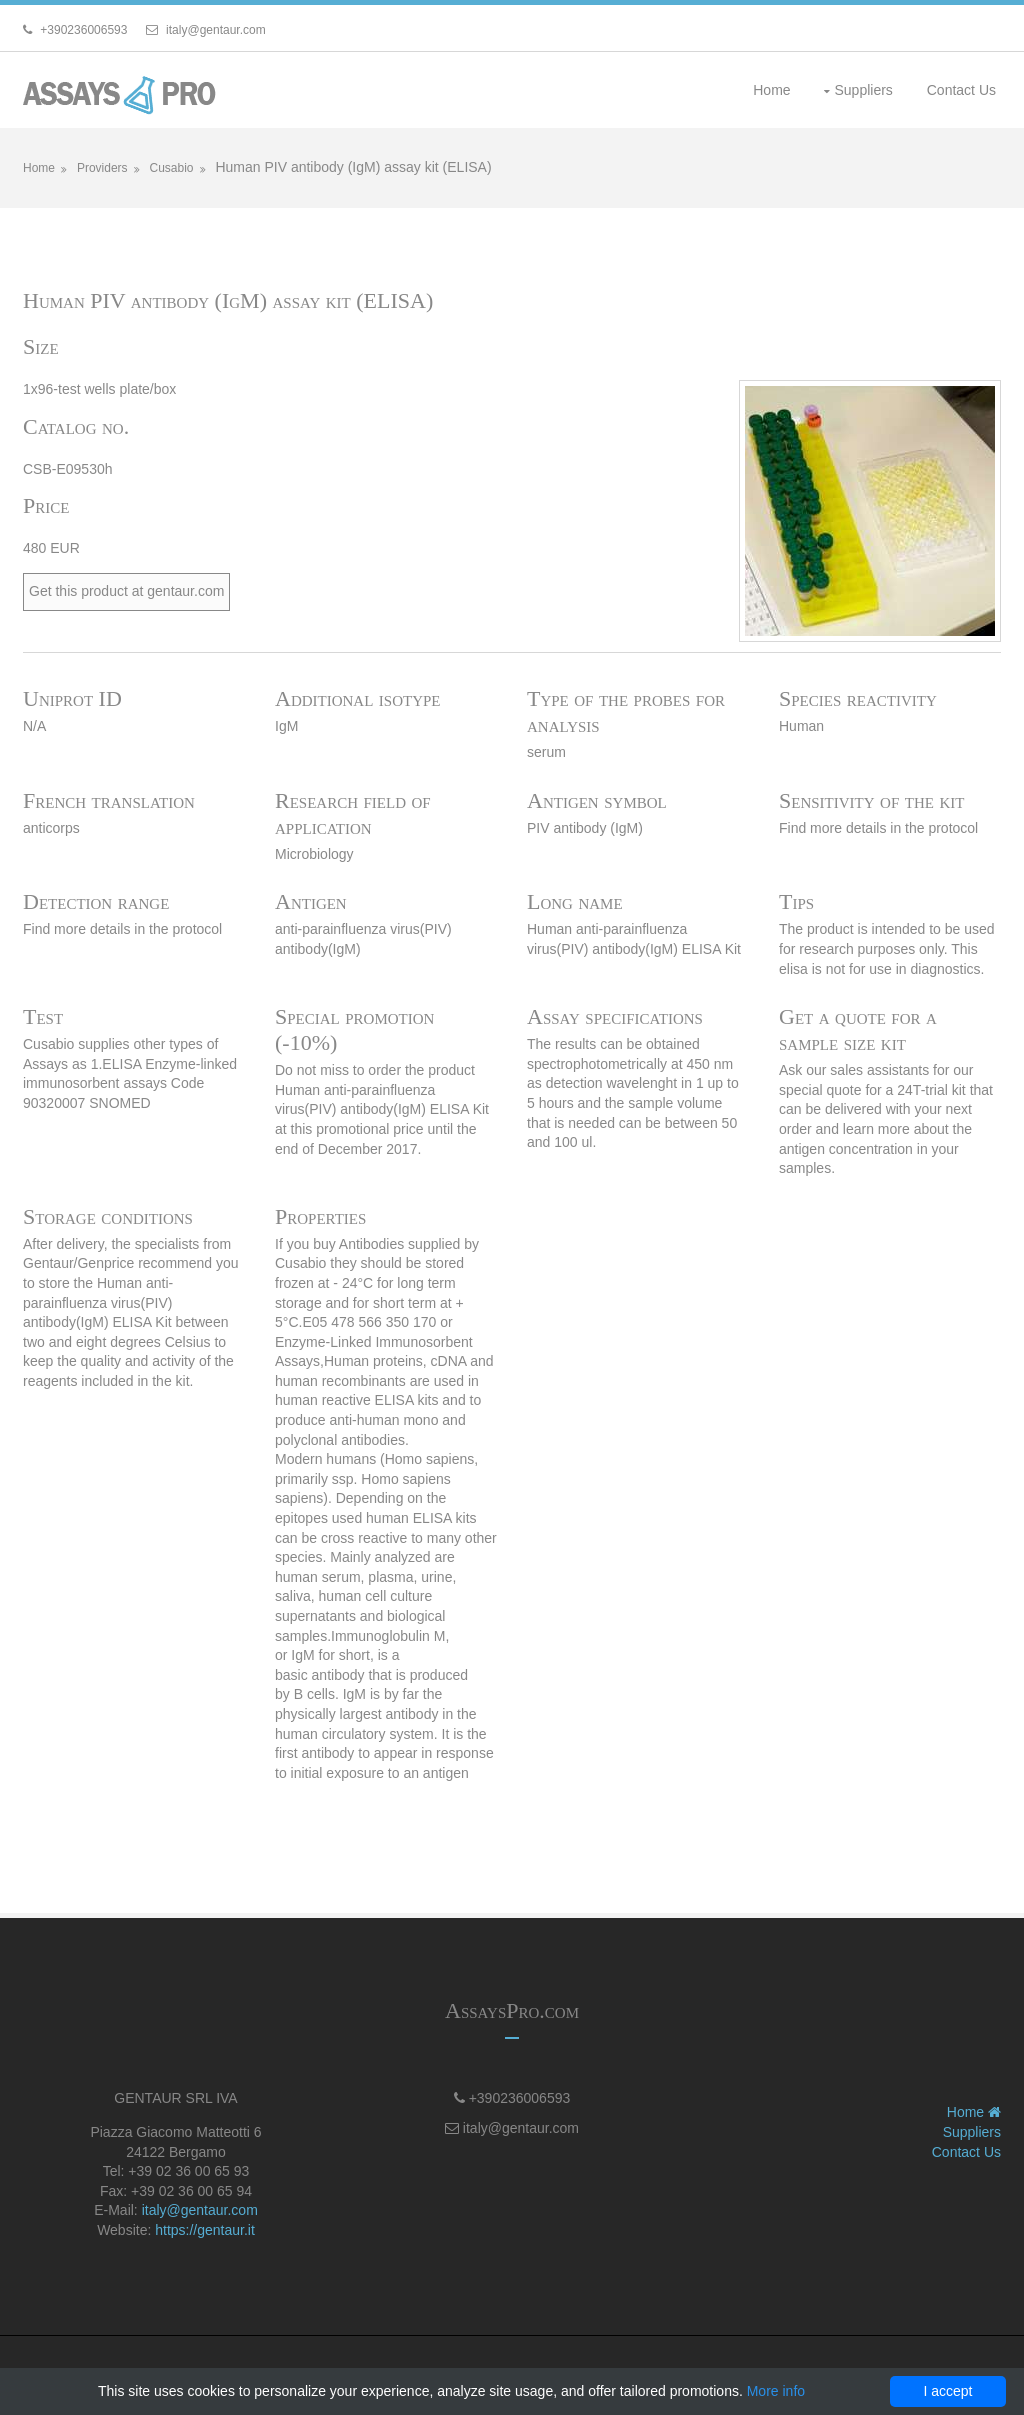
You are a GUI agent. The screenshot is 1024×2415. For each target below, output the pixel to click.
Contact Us (961, 90)
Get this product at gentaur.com (126, 591)
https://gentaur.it (205, 2230)
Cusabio (171, 168)
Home (771, 90)
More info (776, 2391)
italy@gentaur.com (200, 2210)
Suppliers (863, 90)
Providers (102, 168)
